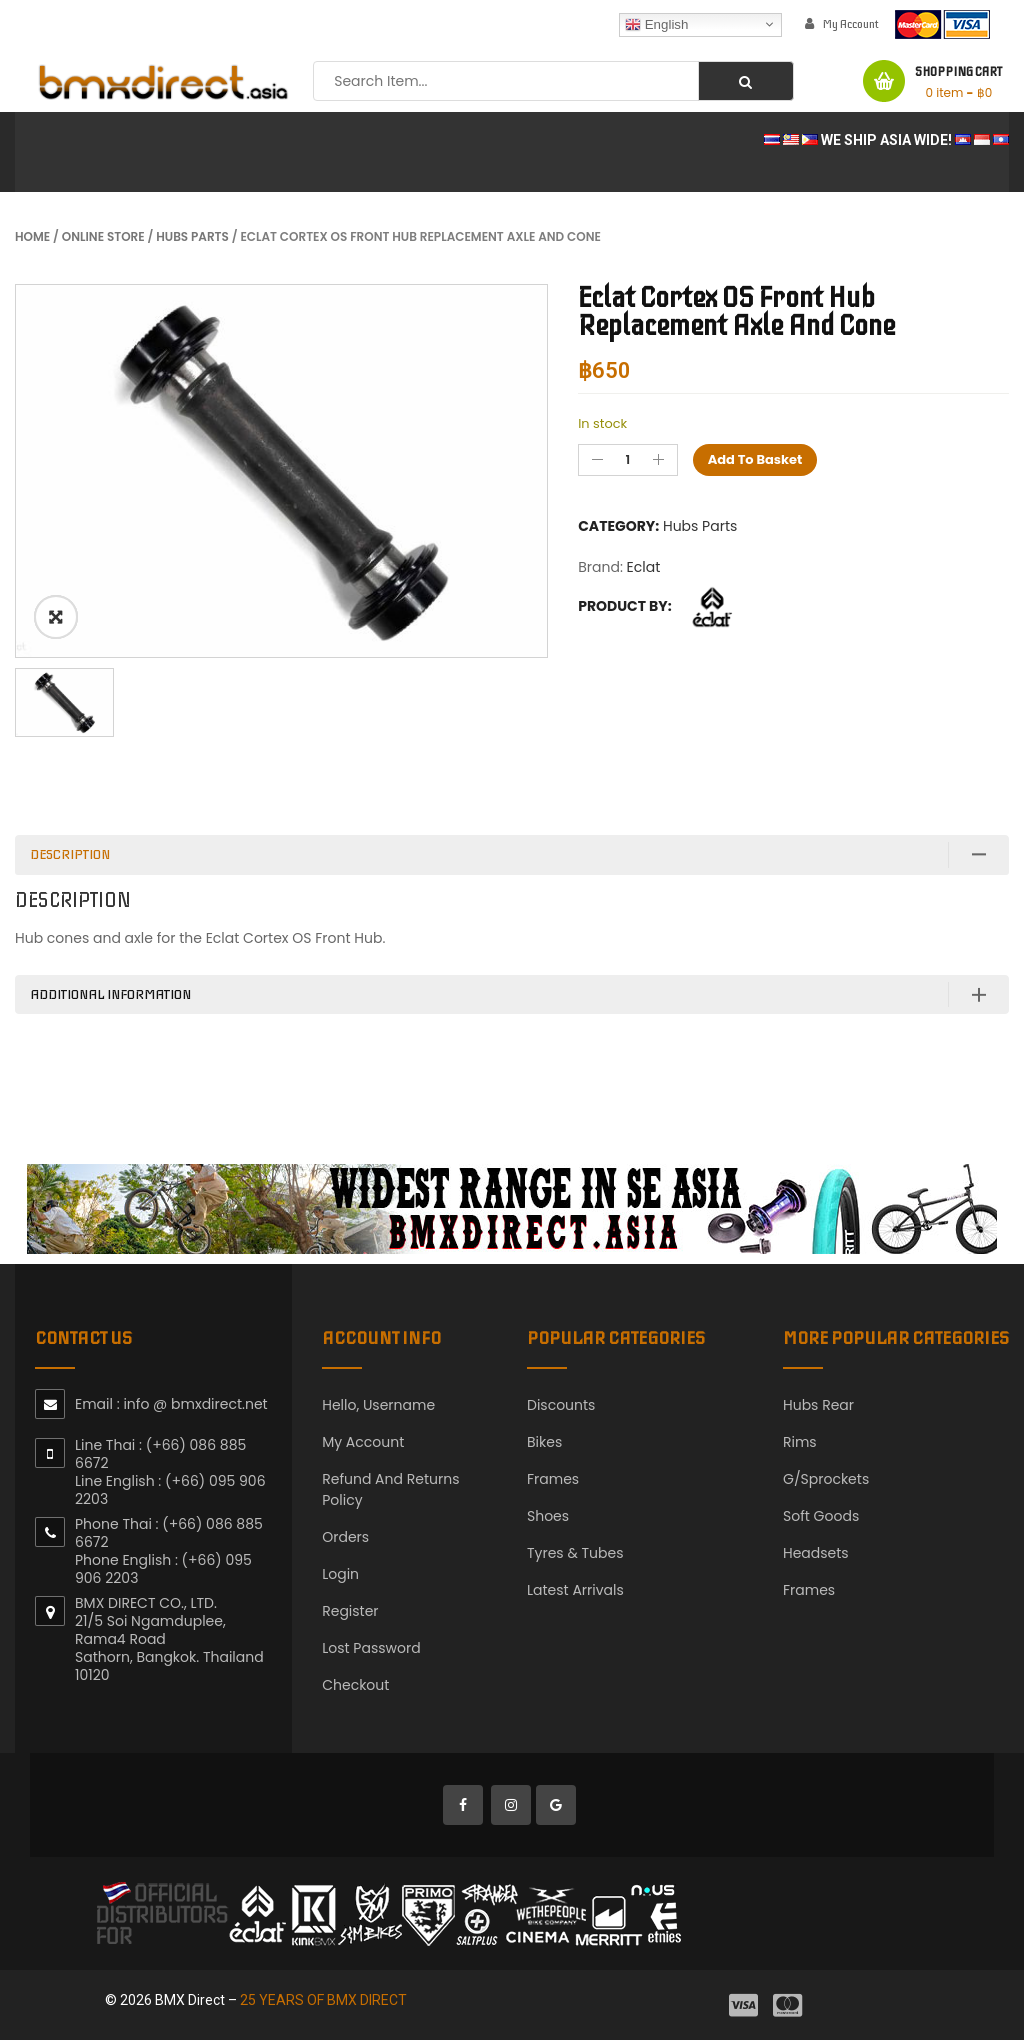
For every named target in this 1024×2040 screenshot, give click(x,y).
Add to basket (755, 459)
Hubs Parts (192, 236)
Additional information (110, 994)
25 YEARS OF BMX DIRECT (323, 2000)
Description (70, 854)
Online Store (103, 236)
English (656, 24)
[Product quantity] (628, 460)
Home (32, 236)
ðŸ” (56, 617)
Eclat (644, 567)
